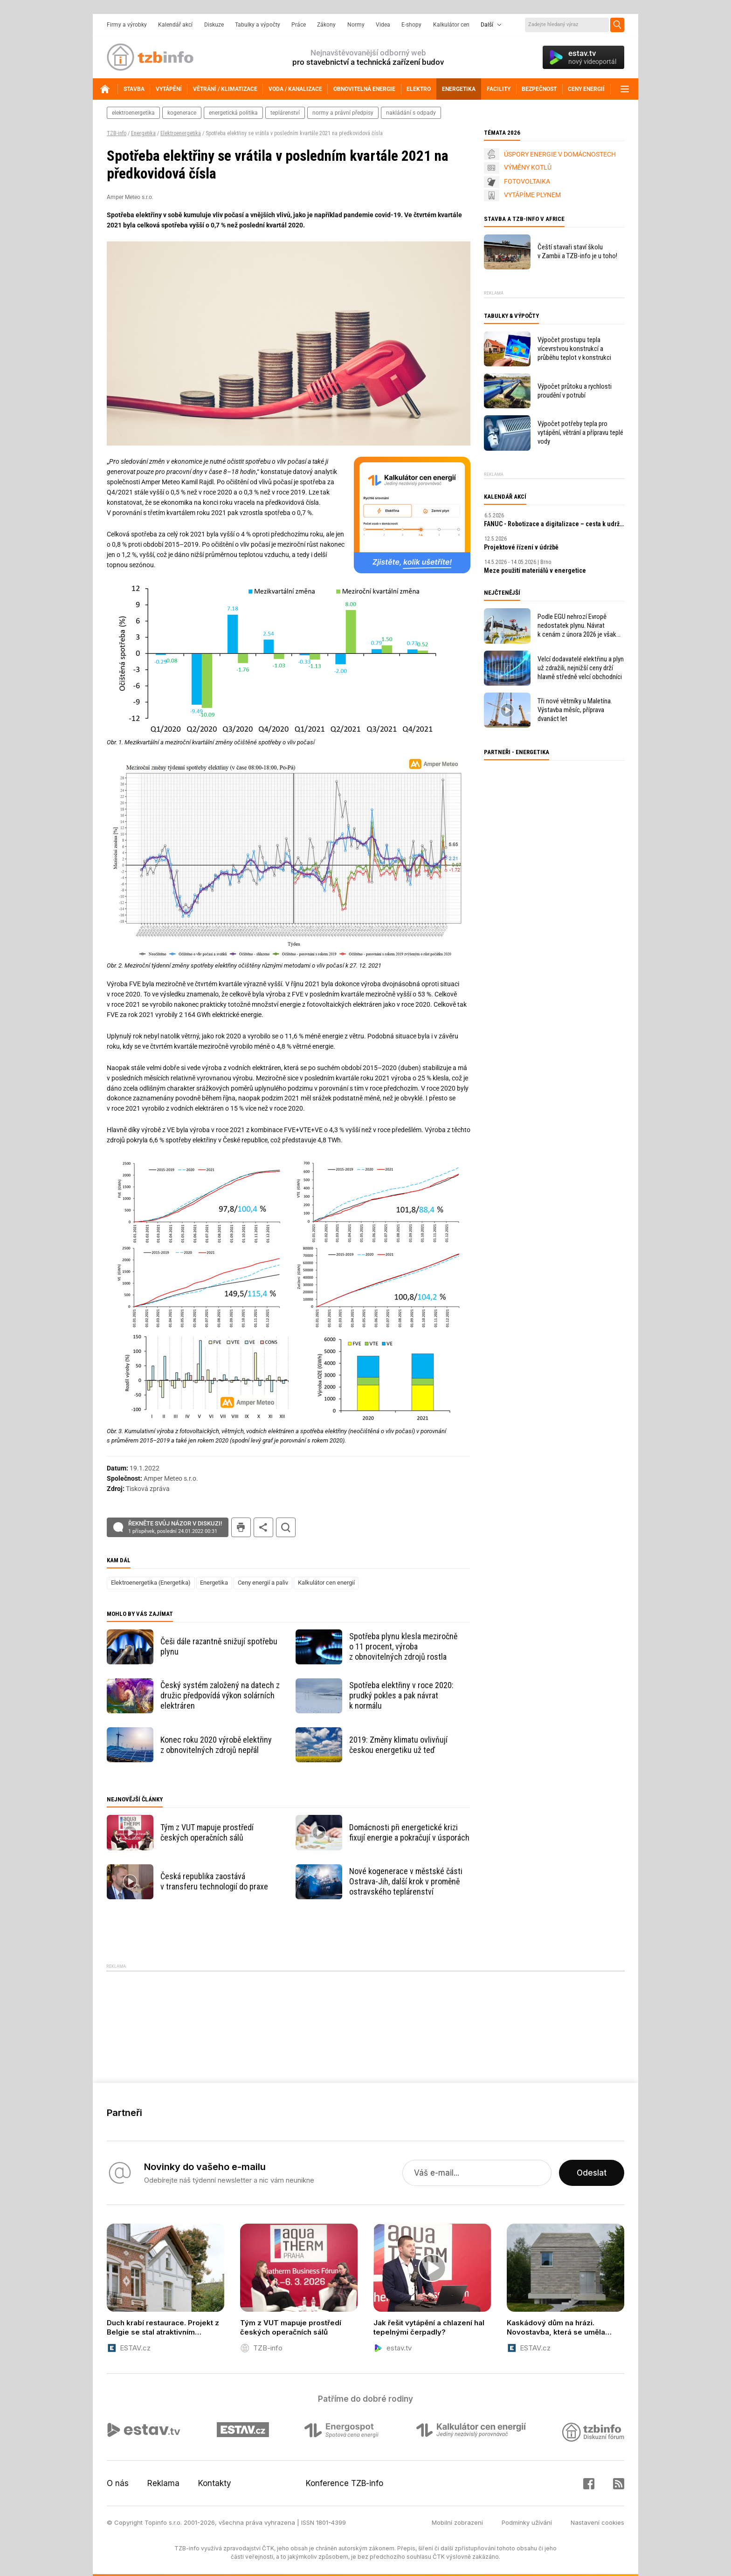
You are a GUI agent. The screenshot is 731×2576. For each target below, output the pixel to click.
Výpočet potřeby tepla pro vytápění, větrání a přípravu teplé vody (580, 432)
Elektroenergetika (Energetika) (151, 1582)
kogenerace (181, 113)
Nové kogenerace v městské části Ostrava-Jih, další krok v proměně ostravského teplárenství (405, 1881)
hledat (285, 1527)
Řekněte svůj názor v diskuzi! (175, 1527)
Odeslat (592, 2173)
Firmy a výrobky (127, 24)
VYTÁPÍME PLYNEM (532, 195)
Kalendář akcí (175, 24)
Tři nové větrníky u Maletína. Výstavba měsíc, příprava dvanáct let (575, 710)
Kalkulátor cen (451, 24)
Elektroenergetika (180, 133)
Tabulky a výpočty (257, 24)
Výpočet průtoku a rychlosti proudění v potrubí (575, 390)
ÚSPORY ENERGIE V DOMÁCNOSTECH (560, 154)
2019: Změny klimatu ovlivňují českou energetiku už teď (398, 1745)
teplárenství (285, 113)
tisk (241, 1527)
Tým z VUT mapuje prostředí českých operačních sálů (207, 1832)
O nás (118, 2483)
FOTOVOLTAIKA (527, 181)
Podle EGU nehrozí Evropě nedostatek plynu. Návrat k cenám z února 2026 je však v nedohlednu (577, 625)
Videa (383, 24)
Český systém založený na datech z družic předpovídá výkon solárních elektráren (220, 1695)
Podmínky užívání (527, 2522)
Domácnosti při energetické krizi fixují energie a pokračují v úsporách (409, 1832)
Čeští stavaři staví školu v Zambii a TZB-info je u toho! (577, 251)
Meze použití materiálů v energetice (535, 570)
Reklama (163, 2483)
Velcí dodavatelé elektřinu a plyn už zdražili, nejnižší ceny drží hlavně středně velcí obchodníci (581, 668)
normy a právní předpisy (342, 113)
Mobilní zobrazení (457, 2522)
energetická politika (233, 113)
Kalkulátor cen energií (326, 1582)
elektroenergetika (133, 113)
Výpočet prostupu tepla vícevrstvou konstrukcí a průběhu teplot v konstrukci (574, 349)
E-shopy (411, 24)
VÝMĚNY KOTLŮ (528, 167)
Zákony (326, 24)
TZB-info (116, 133)
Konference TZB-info (344, 2483)
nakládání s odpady (411, 113)
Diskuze (214, 24)
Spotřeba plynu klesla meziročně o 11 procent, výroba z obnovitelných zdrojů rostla (403, 1646)
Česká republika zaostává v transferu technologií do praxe (214, 1881)
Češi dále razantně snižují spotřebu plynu (218, 1646)
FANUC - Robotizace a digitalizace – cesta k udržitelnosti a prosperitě (554, 524)
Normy (356, 24)
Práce (298, 24)
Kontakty (214, 2483)
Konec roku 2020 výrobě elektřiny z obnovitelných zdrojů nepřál (216, 1745)
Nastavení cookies (597, 2522)
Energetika (143, 133)
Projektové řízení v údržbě (521, 547)
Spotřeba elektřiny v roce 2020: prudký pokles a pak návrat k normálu (401, 1695)
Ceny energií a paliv (263, 1582)
